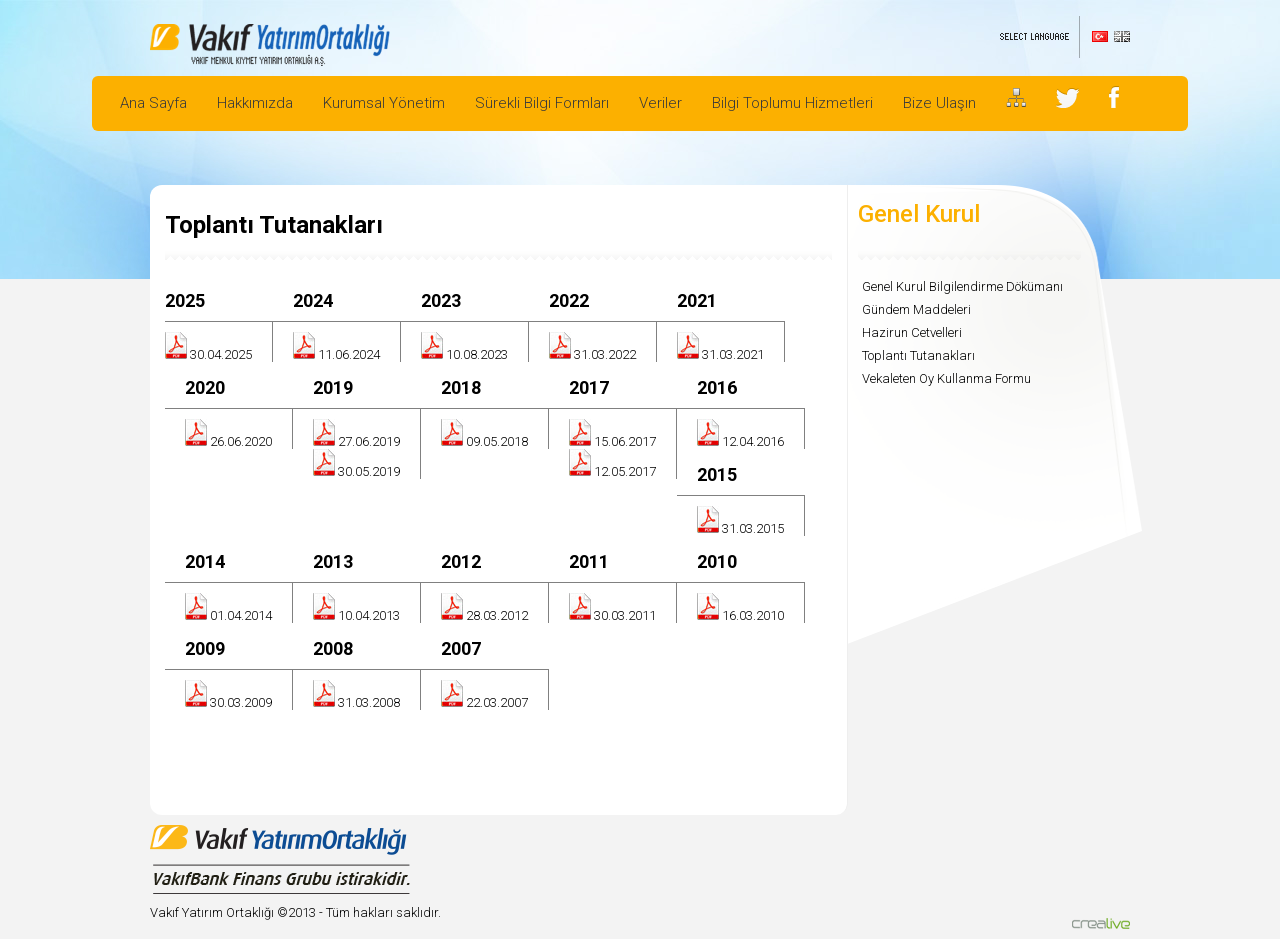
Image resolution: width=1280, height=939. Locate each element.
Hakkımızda (255, 103)
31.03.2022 (605, 354)
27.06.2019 (369, 441)
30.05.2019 (369, 471)
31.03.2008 (369, 702)
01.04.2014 (241, 615)
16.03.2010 (753, 615)
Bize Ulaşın (939, 103)
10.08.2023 (477, 354)
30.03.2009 (241, 702)
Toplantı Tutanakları (918, 355)
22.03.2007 (497, 702)
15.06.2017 (625, 441)
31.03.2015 (753, 528)
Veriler (660, 103)
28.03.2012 (497, 615)
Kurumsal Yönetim (384, 103)
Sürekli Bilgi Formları (542, 103)
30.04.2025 (221, 354)
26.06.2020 (241, 441)
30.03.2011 (625, 615)
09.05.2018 (497, 441)
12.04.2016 (753, 441)
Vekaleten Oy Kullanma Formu (946, 378)
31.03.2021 (733, 354)
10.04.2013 (369, 615)
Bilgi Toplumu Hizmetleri (792, 103)
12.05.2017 (625, 471)
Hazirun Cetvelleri (912, 332)
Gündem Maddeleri (916, 309)
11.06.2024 (349, 354)
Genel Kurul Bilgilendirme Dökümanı (962, 286)
